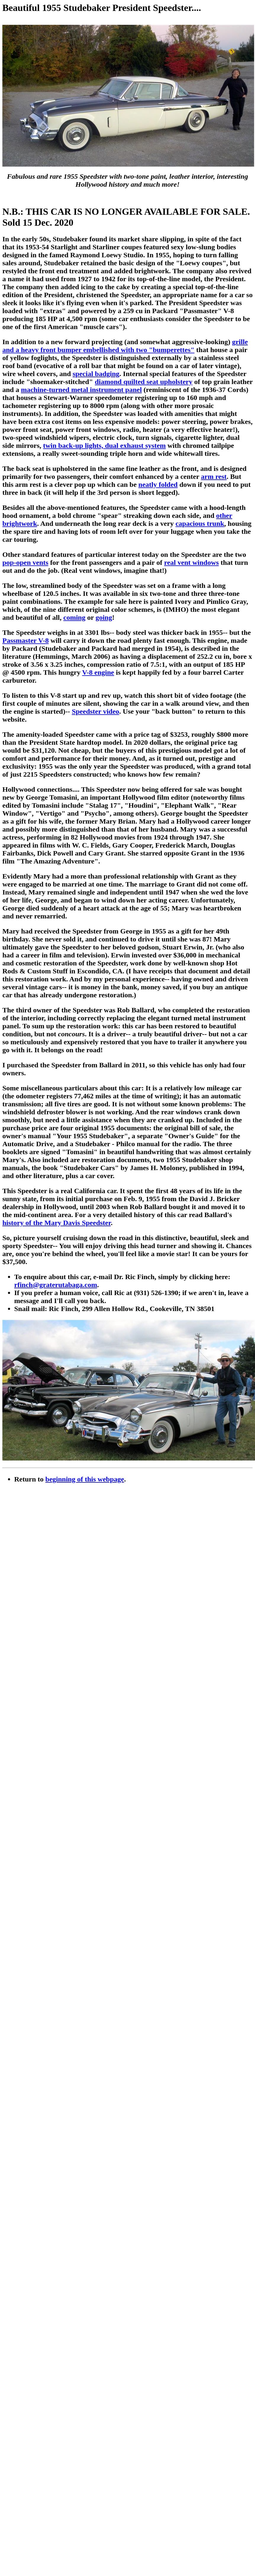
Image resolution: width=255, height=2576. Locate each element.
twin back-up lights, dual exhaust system (104, 445)
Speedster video (95, 711)
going (104, 617)
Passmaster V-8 (25, 640)
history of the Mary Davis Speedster (56, 1223)
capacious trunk (199, 523)
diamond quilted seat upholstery (143, 382)
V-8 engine (98, 672)
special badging (96, 374)
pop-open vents (25, 562)
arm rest (214, 476)
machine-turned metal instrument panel (81, 389)
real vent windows (191, 562)
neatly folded (158, 484)
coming (74, 617)
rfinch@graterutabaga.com (55, 1285)
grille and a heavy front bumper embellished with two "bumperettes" (125, 346)
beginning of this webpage (84, 1479)
